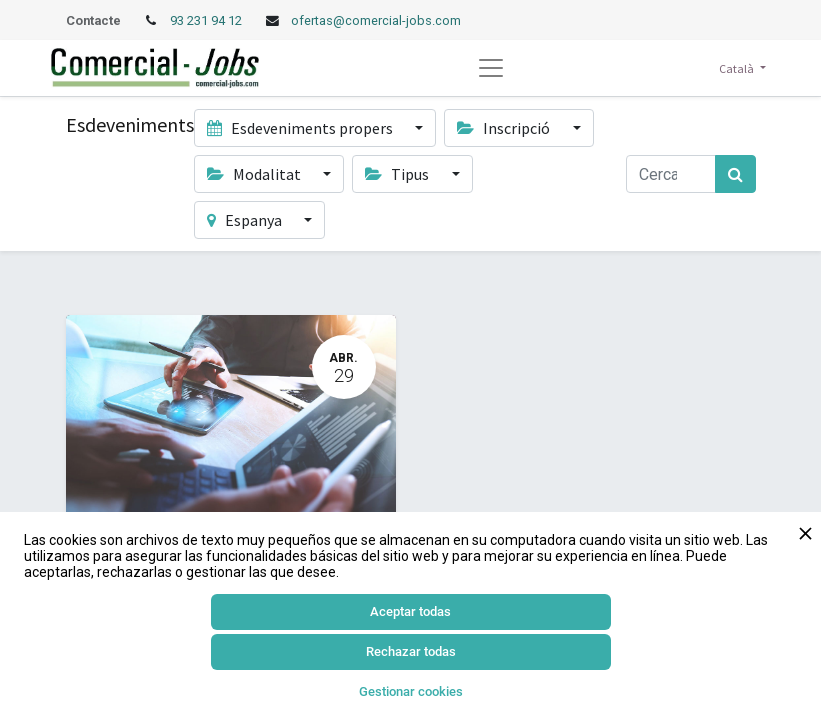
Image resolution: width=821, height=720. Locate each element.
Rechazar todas (411, 651)
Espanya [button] (246, 220)
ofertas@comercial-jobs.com (376, 20)
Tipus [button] (398, 174)
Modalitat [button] (255, 174)
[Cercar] (735, 174)
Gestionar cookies (411, 691)
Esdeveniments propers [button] (301, 128)
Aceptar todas (410, 611)
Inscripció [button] (505, 128)
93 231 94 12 (207, 20)
